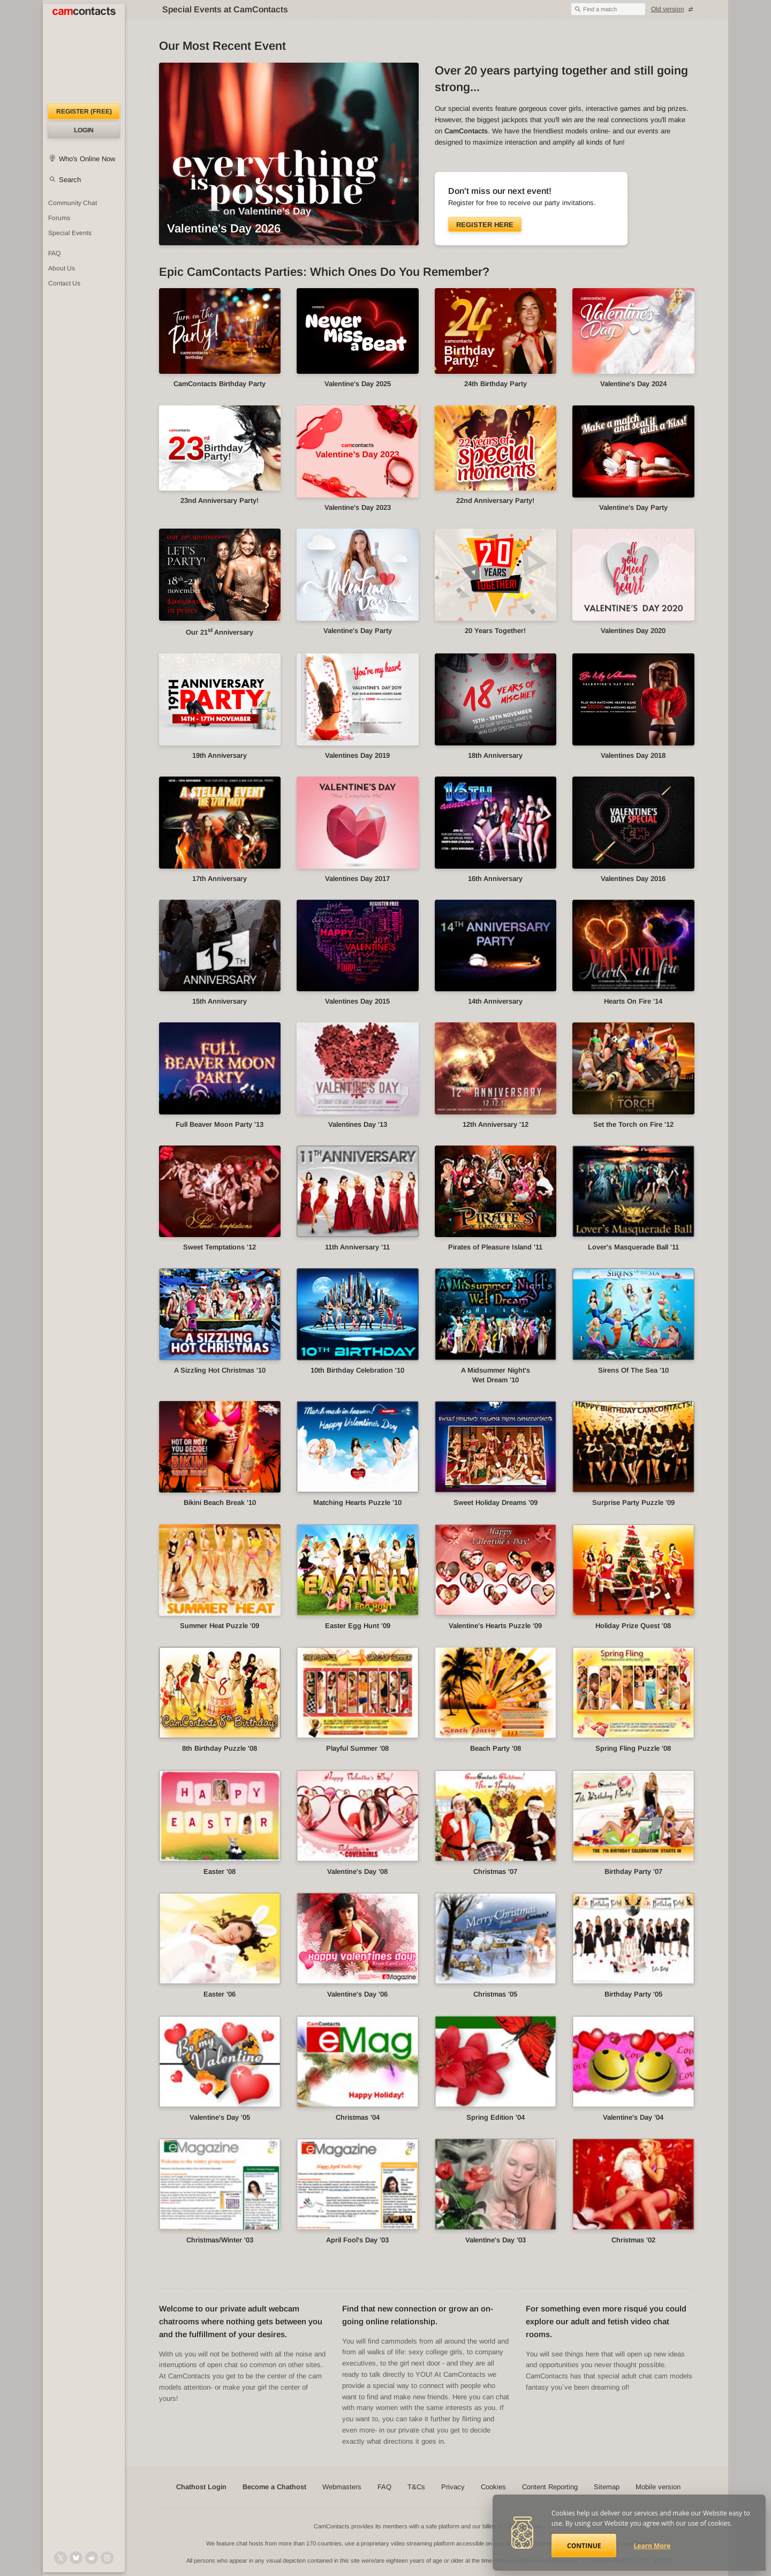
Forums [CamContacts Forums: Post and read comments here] (59, 218)
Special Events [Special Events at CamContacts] (70, 233)
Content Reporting (550, 2487)
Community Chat (72, 203)
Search (70, 180)
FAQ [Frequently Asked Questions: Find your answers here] (54, 253)
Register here (484, 225)
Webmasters (341, 2487)
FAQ (384, 2487)
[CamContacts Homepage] (84, 53)
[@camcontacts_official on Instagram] (107, 2557)
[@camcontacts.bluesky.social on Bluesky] (76, 2557)
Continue (584, 2545)
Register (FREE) (84, 111)
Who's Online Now (87, 159)
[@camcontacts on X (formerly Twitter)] (60, 2557)
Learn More (652, 2545)
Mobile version (658, 2487)
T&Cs (416, 2487)
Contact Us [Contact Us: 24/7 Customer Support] (64, 283)
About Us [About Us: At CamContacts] (61, 268)
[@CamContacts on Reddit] (91, 2557)
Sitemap (606, 2487)
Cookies (493, 2487)
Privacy (453, 2487)
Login (84, 130)
